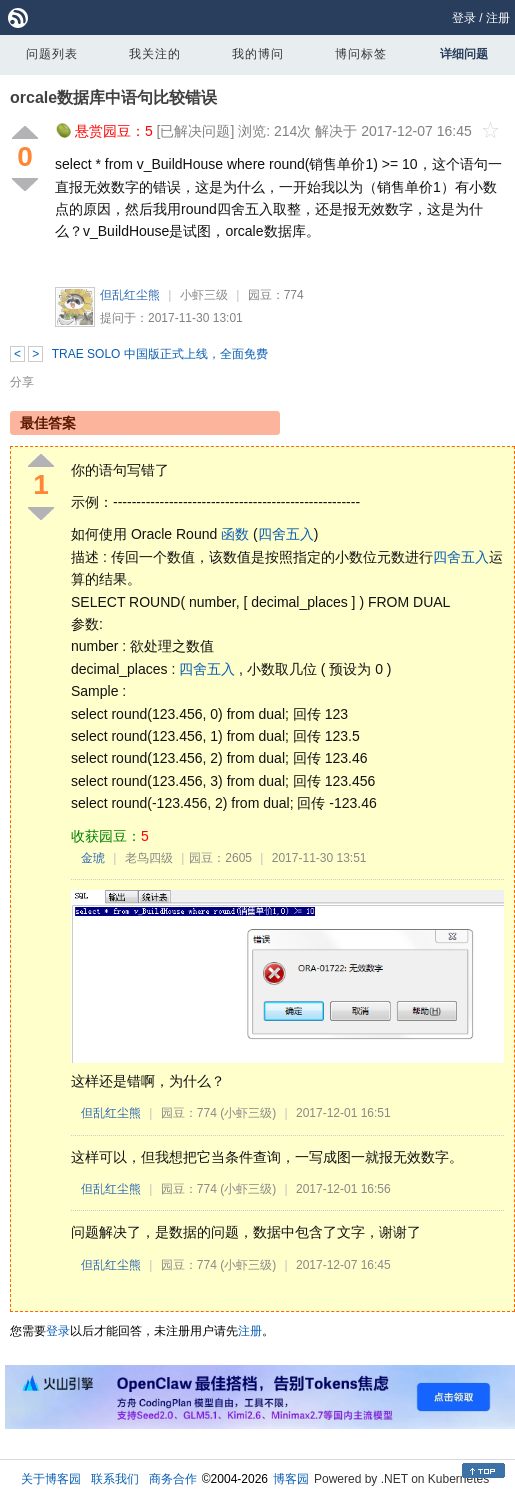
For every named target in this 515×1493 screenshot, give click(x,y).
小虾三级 (204, 295)
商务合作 (173, 1479)
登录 (464, 18)
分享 (22, 382)
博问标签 (361, 54)
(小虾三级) (248, 1113)
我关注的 (155, 54)
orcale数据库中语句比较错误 (113, 97)
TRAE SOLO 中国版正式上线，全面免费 (160, 354)
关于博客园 (51, 1479)
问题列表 (52, 54)
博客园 (291, 1479)
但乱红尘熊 (130, 295)
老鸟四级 (149, 858)
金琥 (93, 858)
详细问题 (464, 54)
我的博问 (258, 54)
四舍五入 (286, 534)
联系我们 (115, 1479)
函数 (235, 534)
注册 (498, 18)
